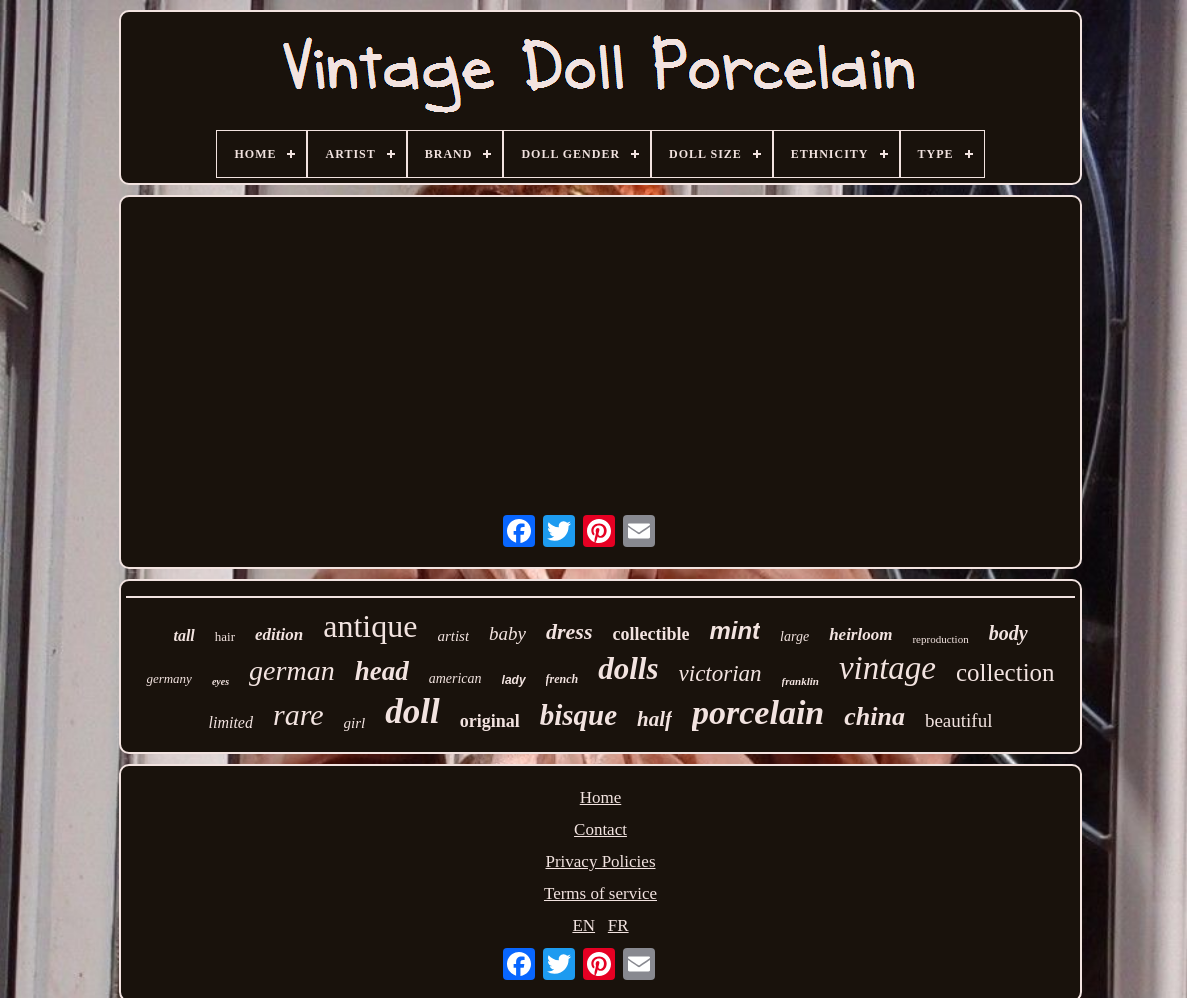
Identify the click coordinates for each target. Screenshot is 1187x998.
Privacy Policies (600, 861)
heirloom (860, 634)
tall (183, 635)
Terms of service (600, 893)
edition (279, 634)
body (1008, 633)
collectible (650, 634)
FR (618, 925)
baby (507, 633)
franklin (800, 681)
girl (355, 723)
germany (169, 678)
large (794, 636)
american (455, 678)
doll (412, 711)
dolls (628, 668)
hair (225, 636)
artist (453, 636)
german (292, 670)
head (382, 671)
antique (370, 626)
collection (1005, 672)
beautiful (959, 720)
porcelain (758, 712)
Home (601, 797)
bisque (578, 715)
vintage (887, 668)
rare (298, 714)
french (562, 679)
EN (583, 925)
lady (514, 680)
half (654, 719)
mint (734, 630)
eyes (220, 681)
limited (231, 722)
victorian (720, 673)
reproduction (940, 639)
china (874, 716)
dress (569, 631)
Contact (600, 829)
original (490, 721)
